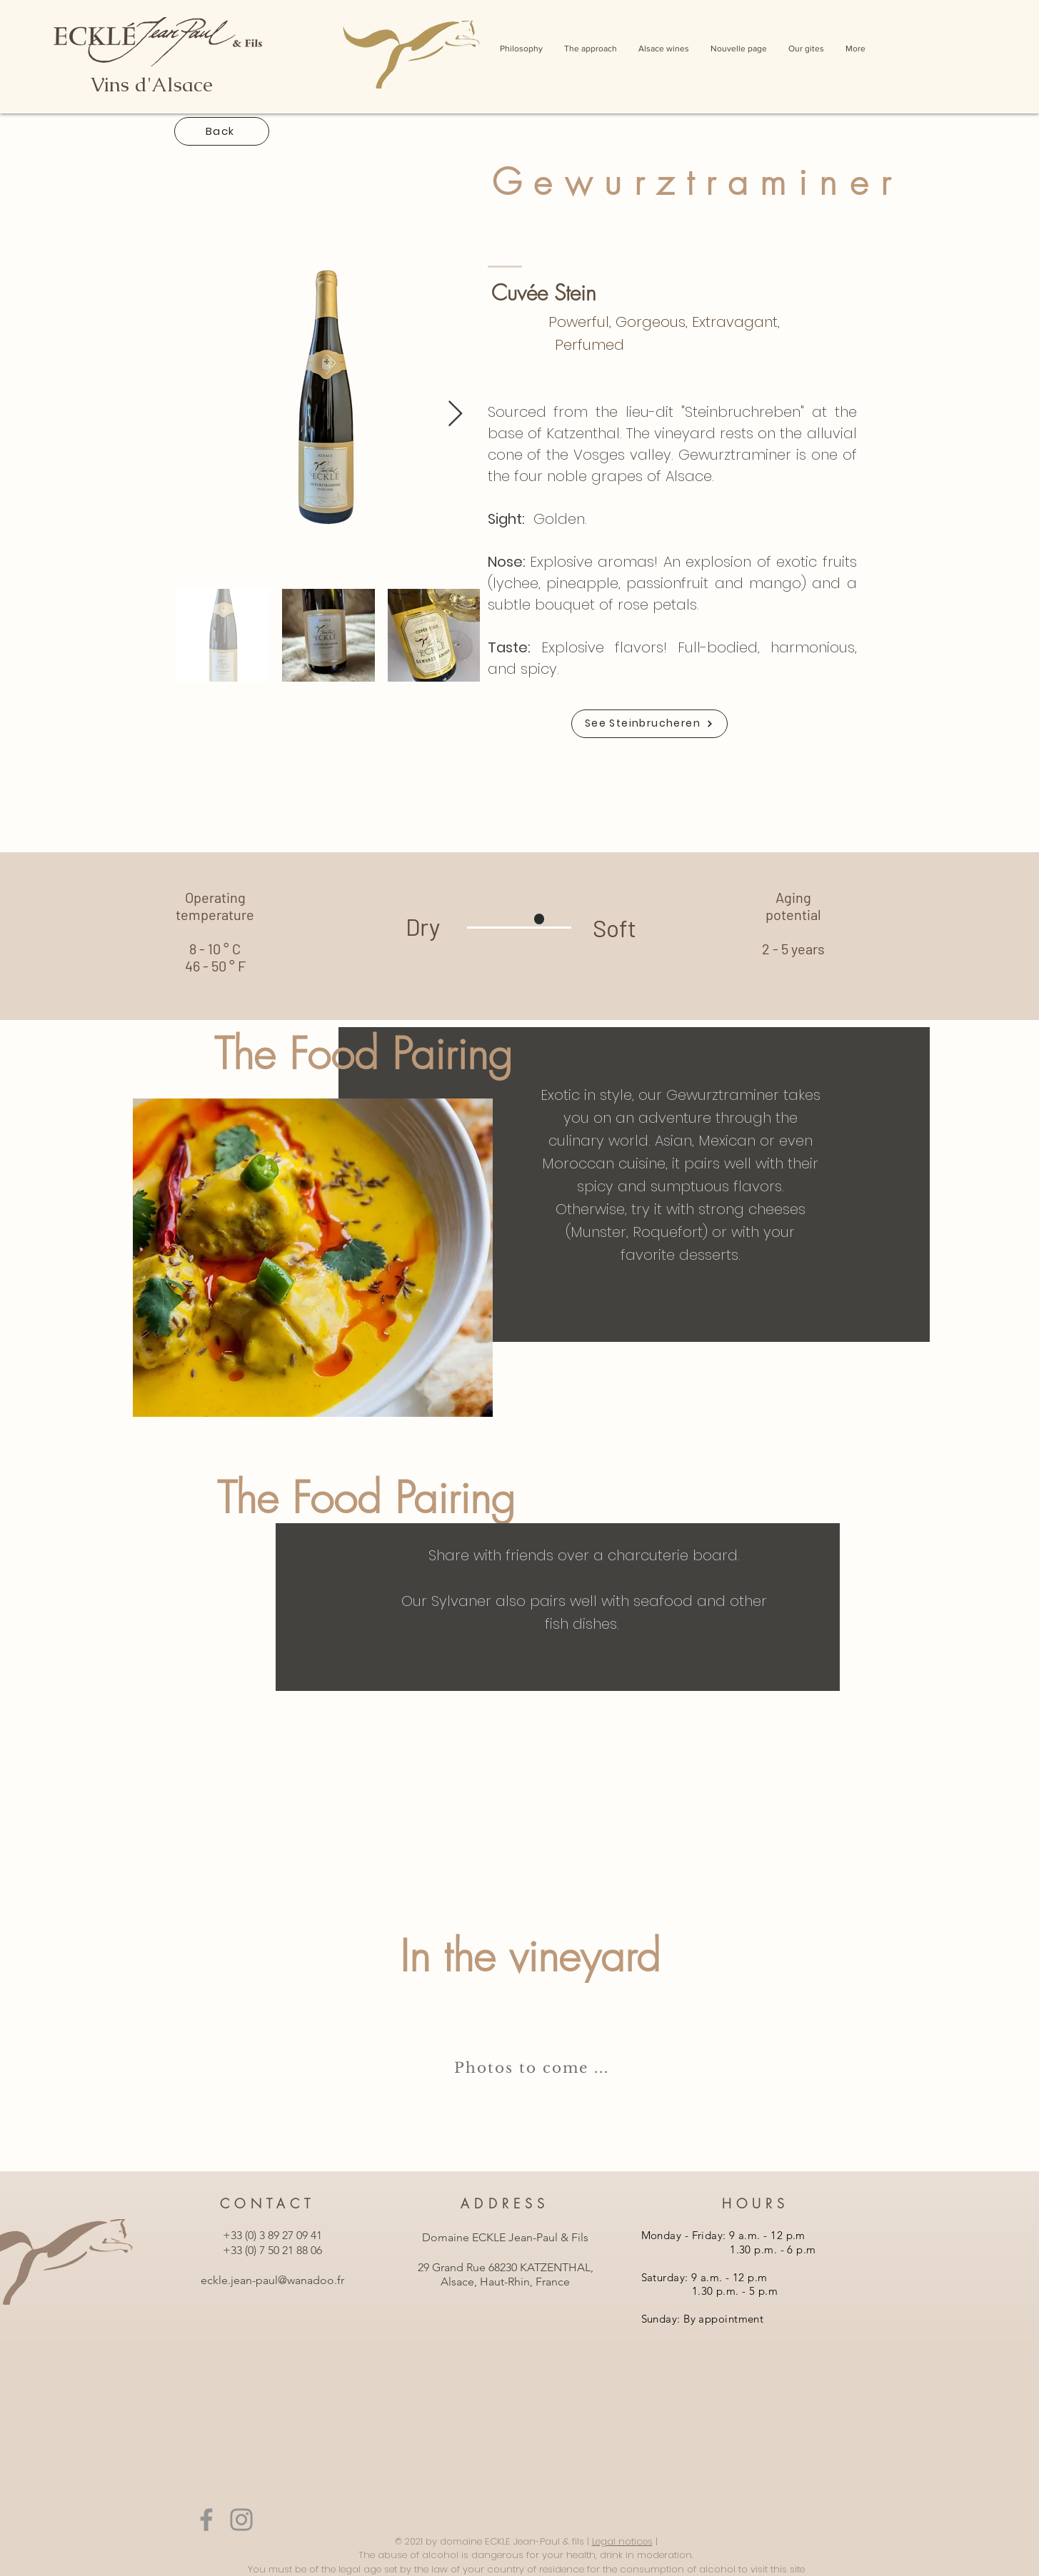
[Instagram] (241, 2520)
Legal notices (622, 2541)
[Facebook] (206, 2520)
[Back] (221, 131)
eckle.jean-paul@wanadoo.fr (272, 2280)
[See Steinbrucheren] (649, 723)
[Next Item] (455, 414)
